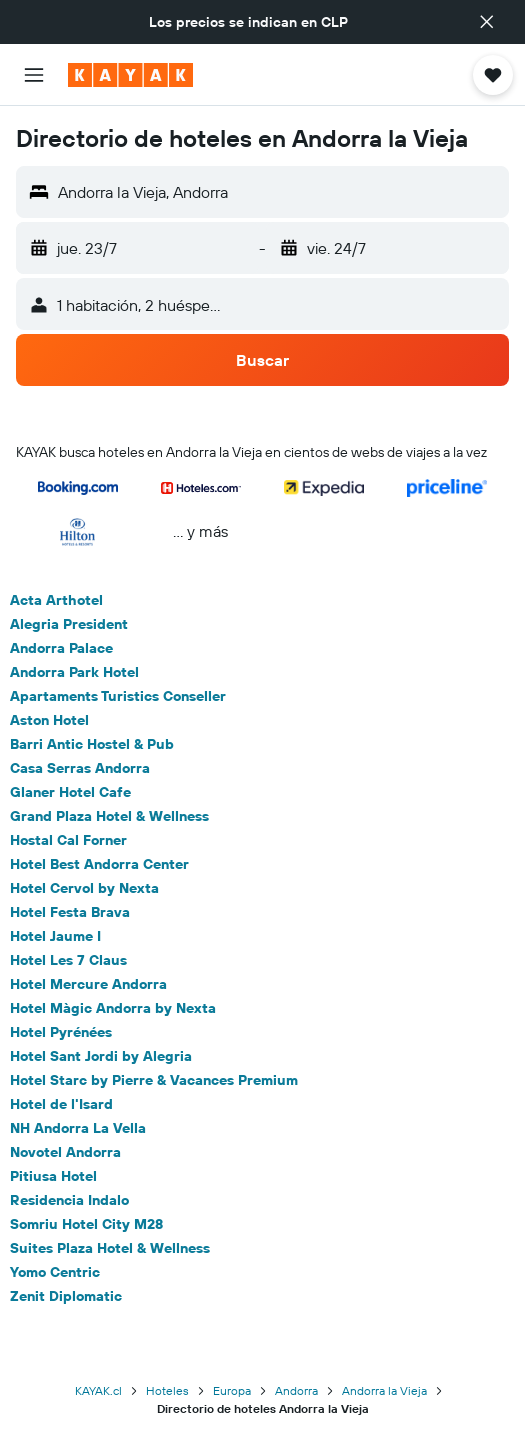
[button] (487, 22)
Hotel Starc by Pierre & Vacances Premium (154, 1080)
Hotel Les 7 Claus (68, 960)
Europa (232, 1390)
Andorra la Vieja (384, 1390)
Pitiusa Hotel (53, 1176)
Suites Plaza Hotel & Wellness (110, 1248)
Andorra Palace (61, 648)
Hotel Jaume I (55, 936)
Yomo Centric (55, 1272)
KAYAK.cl (98, 1390)
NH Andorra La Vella (78, 1128)
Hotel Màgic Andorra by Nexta (113, 1008)
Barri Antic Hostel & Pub (92, 744)
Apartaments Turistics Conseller (118, 696)
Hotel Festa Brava (70, 912)
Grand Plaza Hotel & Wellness (109, 816)
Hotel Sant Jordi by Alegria (101, 1056)
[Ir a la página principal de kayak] (130, 75)
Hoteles (167, 1390)
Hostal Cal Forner (68, 840)
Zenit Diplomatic (66, 1296)
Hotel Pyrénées (61, 1032)
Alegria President (69, 624)
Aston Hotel (49, 720)
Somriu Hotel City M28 (86, 1224)
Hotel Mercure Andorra (88, 984)
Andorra (296, 1390)
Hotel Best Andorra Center (99, 864)
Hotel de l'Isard (61, 1104)
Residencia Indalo (69, 1200)
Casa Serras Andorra (80, 768)
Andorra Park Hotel (74, 672)
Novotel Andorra (65, 1152)
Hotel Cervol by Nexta (84, 888)
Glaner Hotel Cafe (70, 792)
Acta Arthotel (56, 600)
